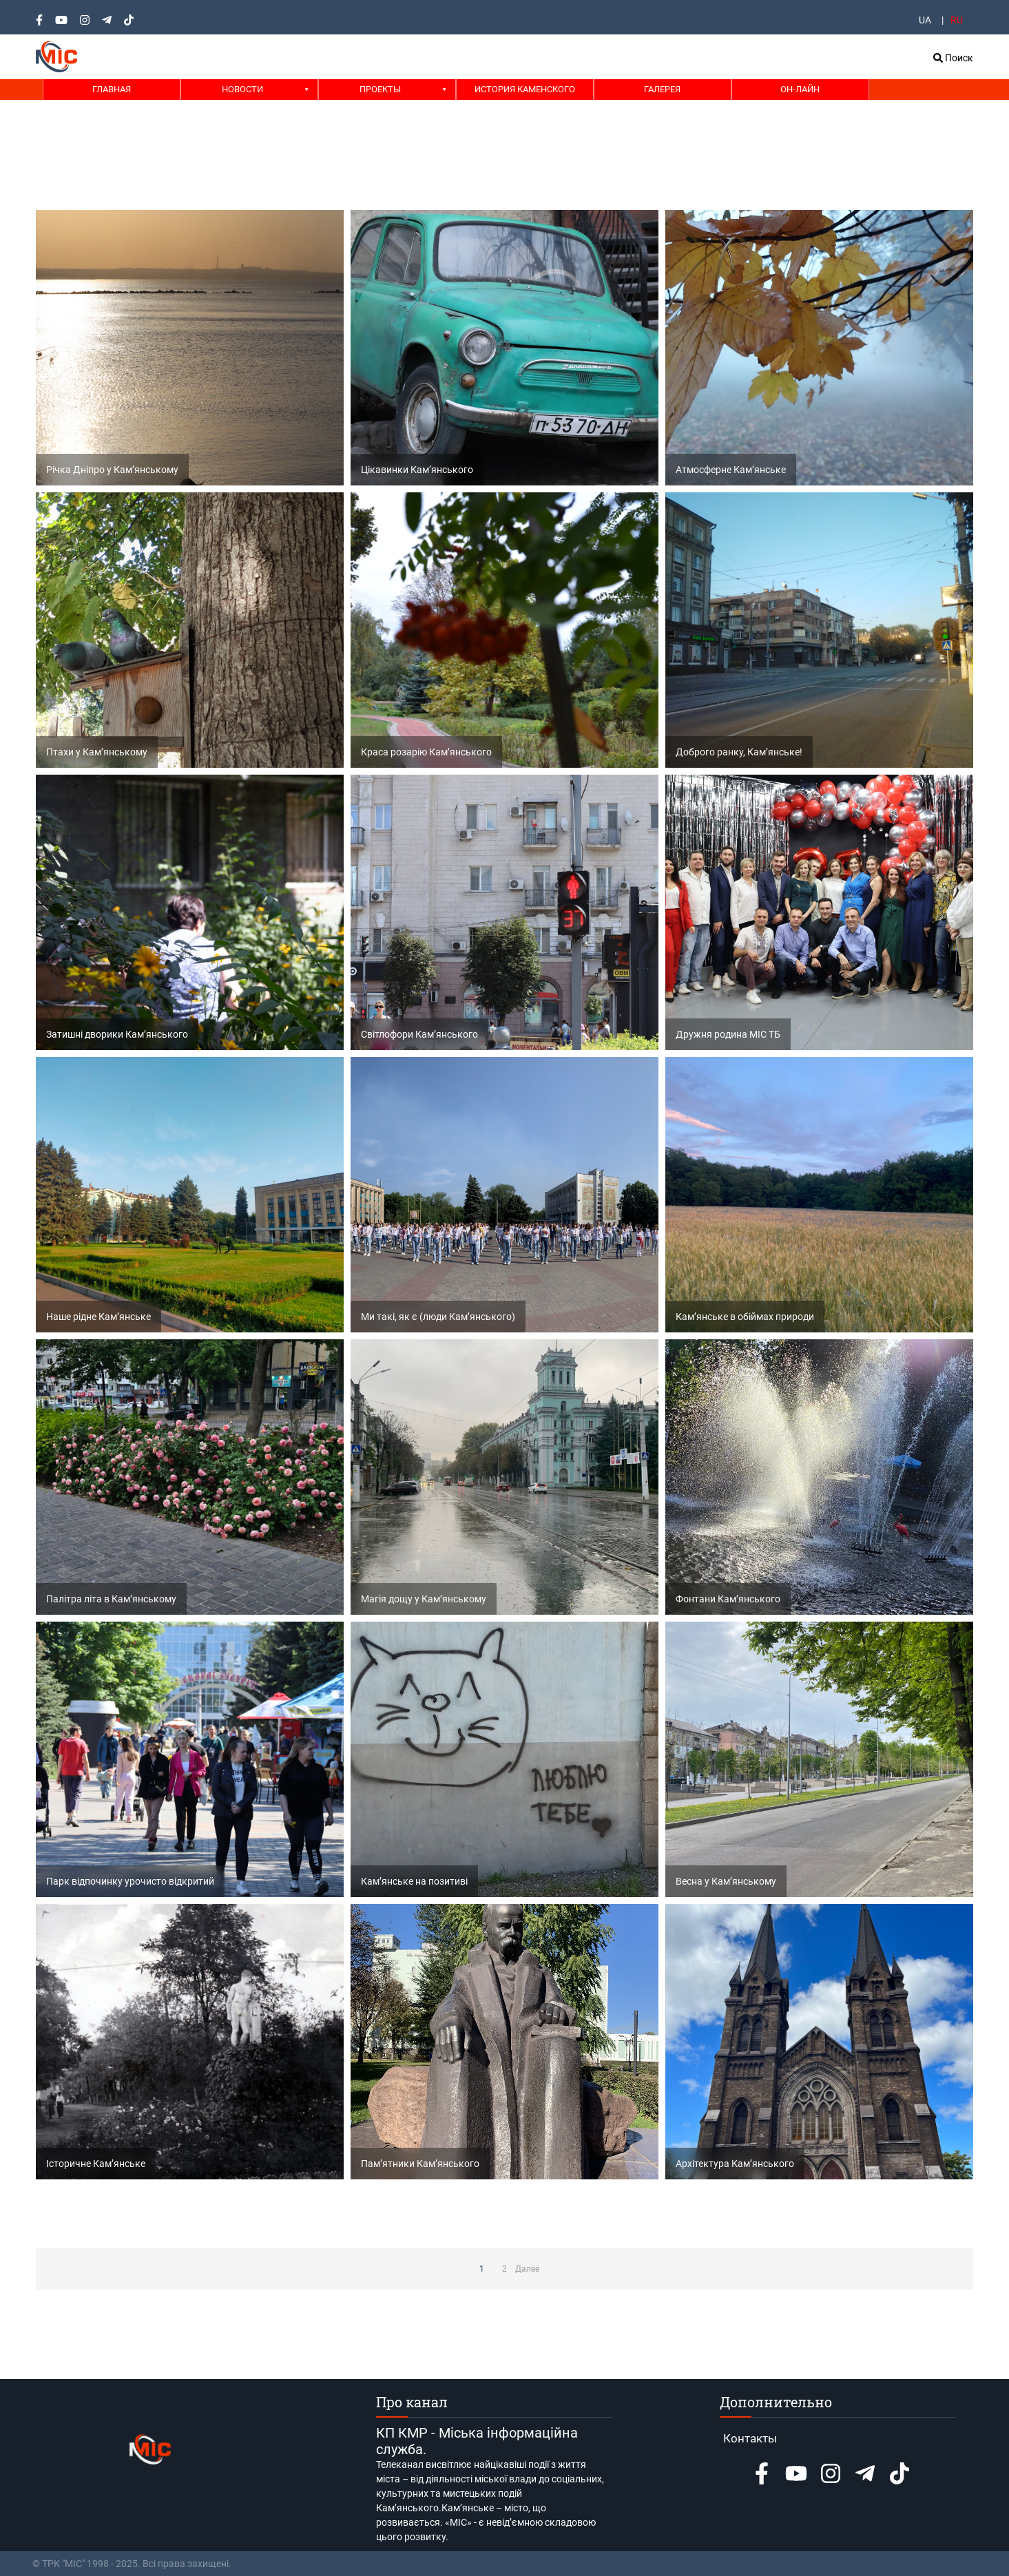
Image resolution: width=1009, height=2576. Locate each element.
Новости (242, 89)
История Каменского (525, 89)
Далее (527, 2269)
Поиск (953, 57)
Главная (111, 89)
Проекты (380, 89)
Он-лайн (800, 89)
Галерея (662, 89)
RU (956, 19)
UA (925, 19)
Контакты (750, 2438)
